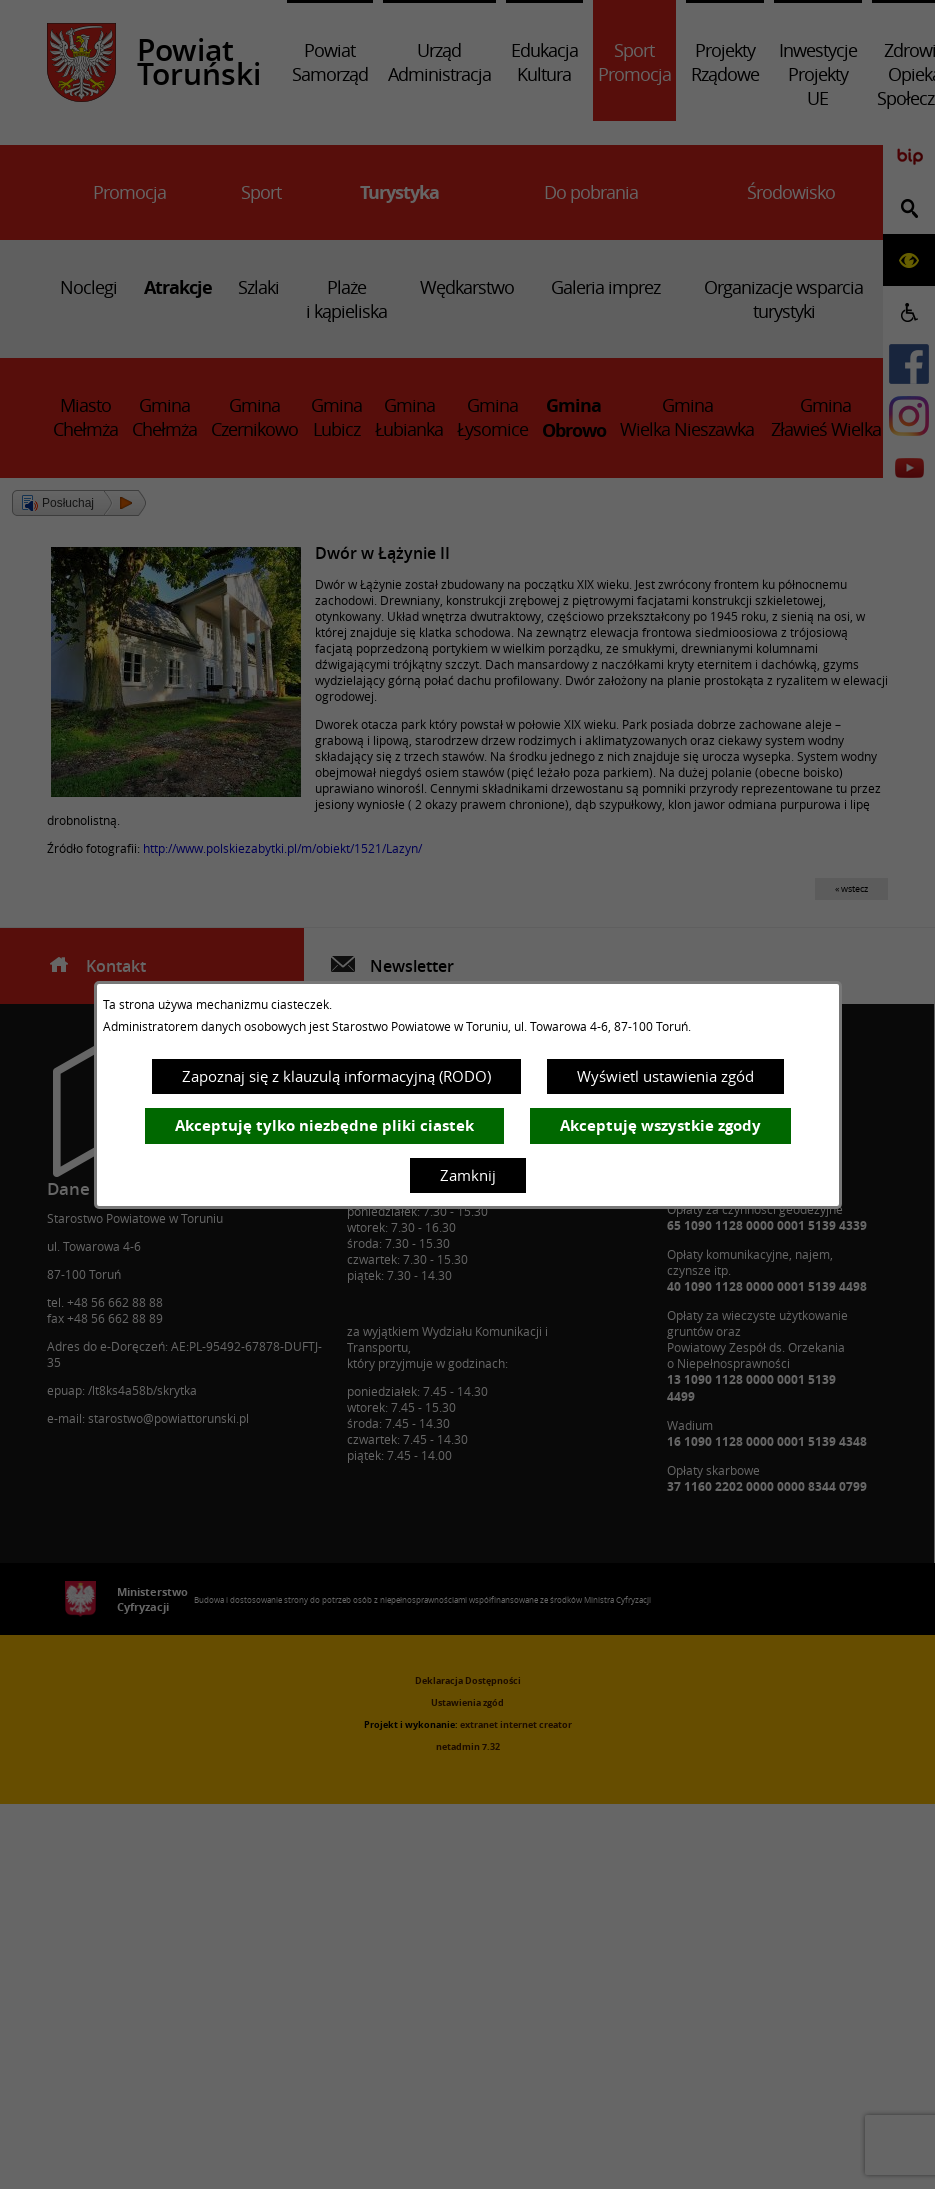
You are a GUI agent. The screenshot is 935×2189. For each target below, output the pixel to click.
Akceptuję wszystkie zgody (660, 1125)
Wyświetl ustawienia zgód (665, 1076)
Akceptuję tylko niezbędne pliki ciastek (324, 1125)
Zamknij (468, 1175)
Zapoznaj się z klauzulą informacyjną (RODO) (336, 1076)
